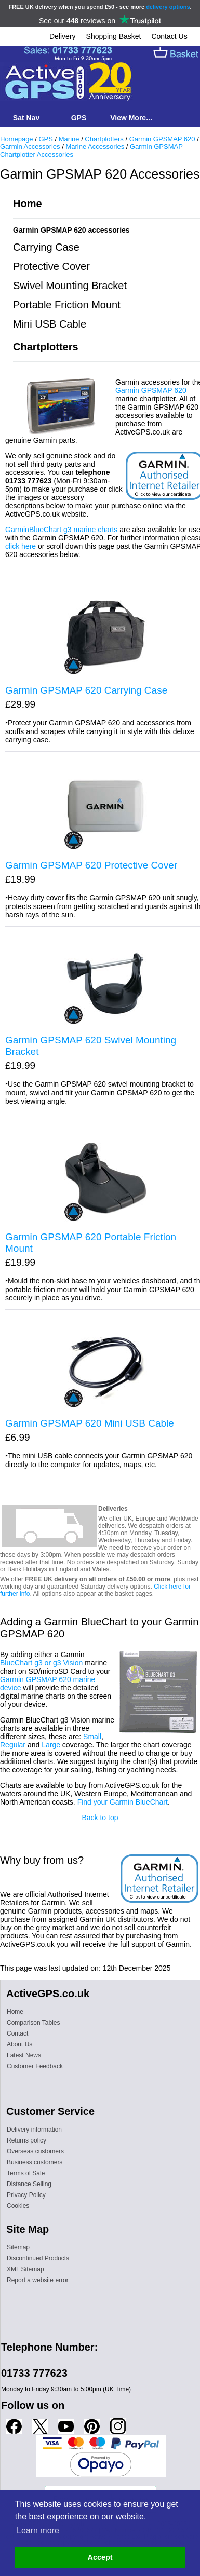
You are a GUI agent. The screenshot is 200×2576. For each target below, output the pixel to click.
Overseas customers (35, 2151)
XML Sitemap (25, 2269)
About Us (19, 2044)
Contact (17, 2033)
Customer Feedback (35, 2066)
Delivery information (34, 2129)
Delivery (62, 36)
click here (20, 546)
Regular (12, 1745)
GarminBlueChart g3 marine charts (61, 529)
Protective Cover (51, 266)
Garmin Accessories (30, 147)
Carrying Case (46, 247)
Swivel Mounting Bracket (70, 285)
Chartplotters (104, 139)
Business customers (34, 2162)
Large (51, 1745)
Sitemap (18, 2247)
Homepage (16, 139)
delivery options (168, 7)
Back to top (100, 1817)
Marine (69, 139)
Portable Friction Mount (67, 304)
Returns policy (26, 2140)
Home (27, 203)
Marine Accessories (94, 147)
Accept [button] (100, 2557)
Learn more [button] (38, 2530)
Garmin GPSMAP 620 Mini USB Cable (89, 1423)
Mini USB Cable (49, 324)
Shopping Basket (113, 36)
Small (92, 1736)
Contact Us (169, 36)
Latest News (24, 2055)
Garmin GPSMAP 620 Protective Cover (91, 865)
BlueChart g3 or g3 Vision (41, 1663)
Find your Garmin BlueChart (122, 1802)
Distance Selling (29, 2184)
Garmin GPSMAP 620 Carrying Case (86, 690)
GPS (45, 139)
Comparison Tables (33, 2022)
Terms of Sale (26, 2173)
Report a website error (38, 2280)
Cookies (18, 2205)
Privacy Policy (26, 2195)
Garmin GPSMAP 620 (162, 139)
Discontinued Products (38, 2258)
